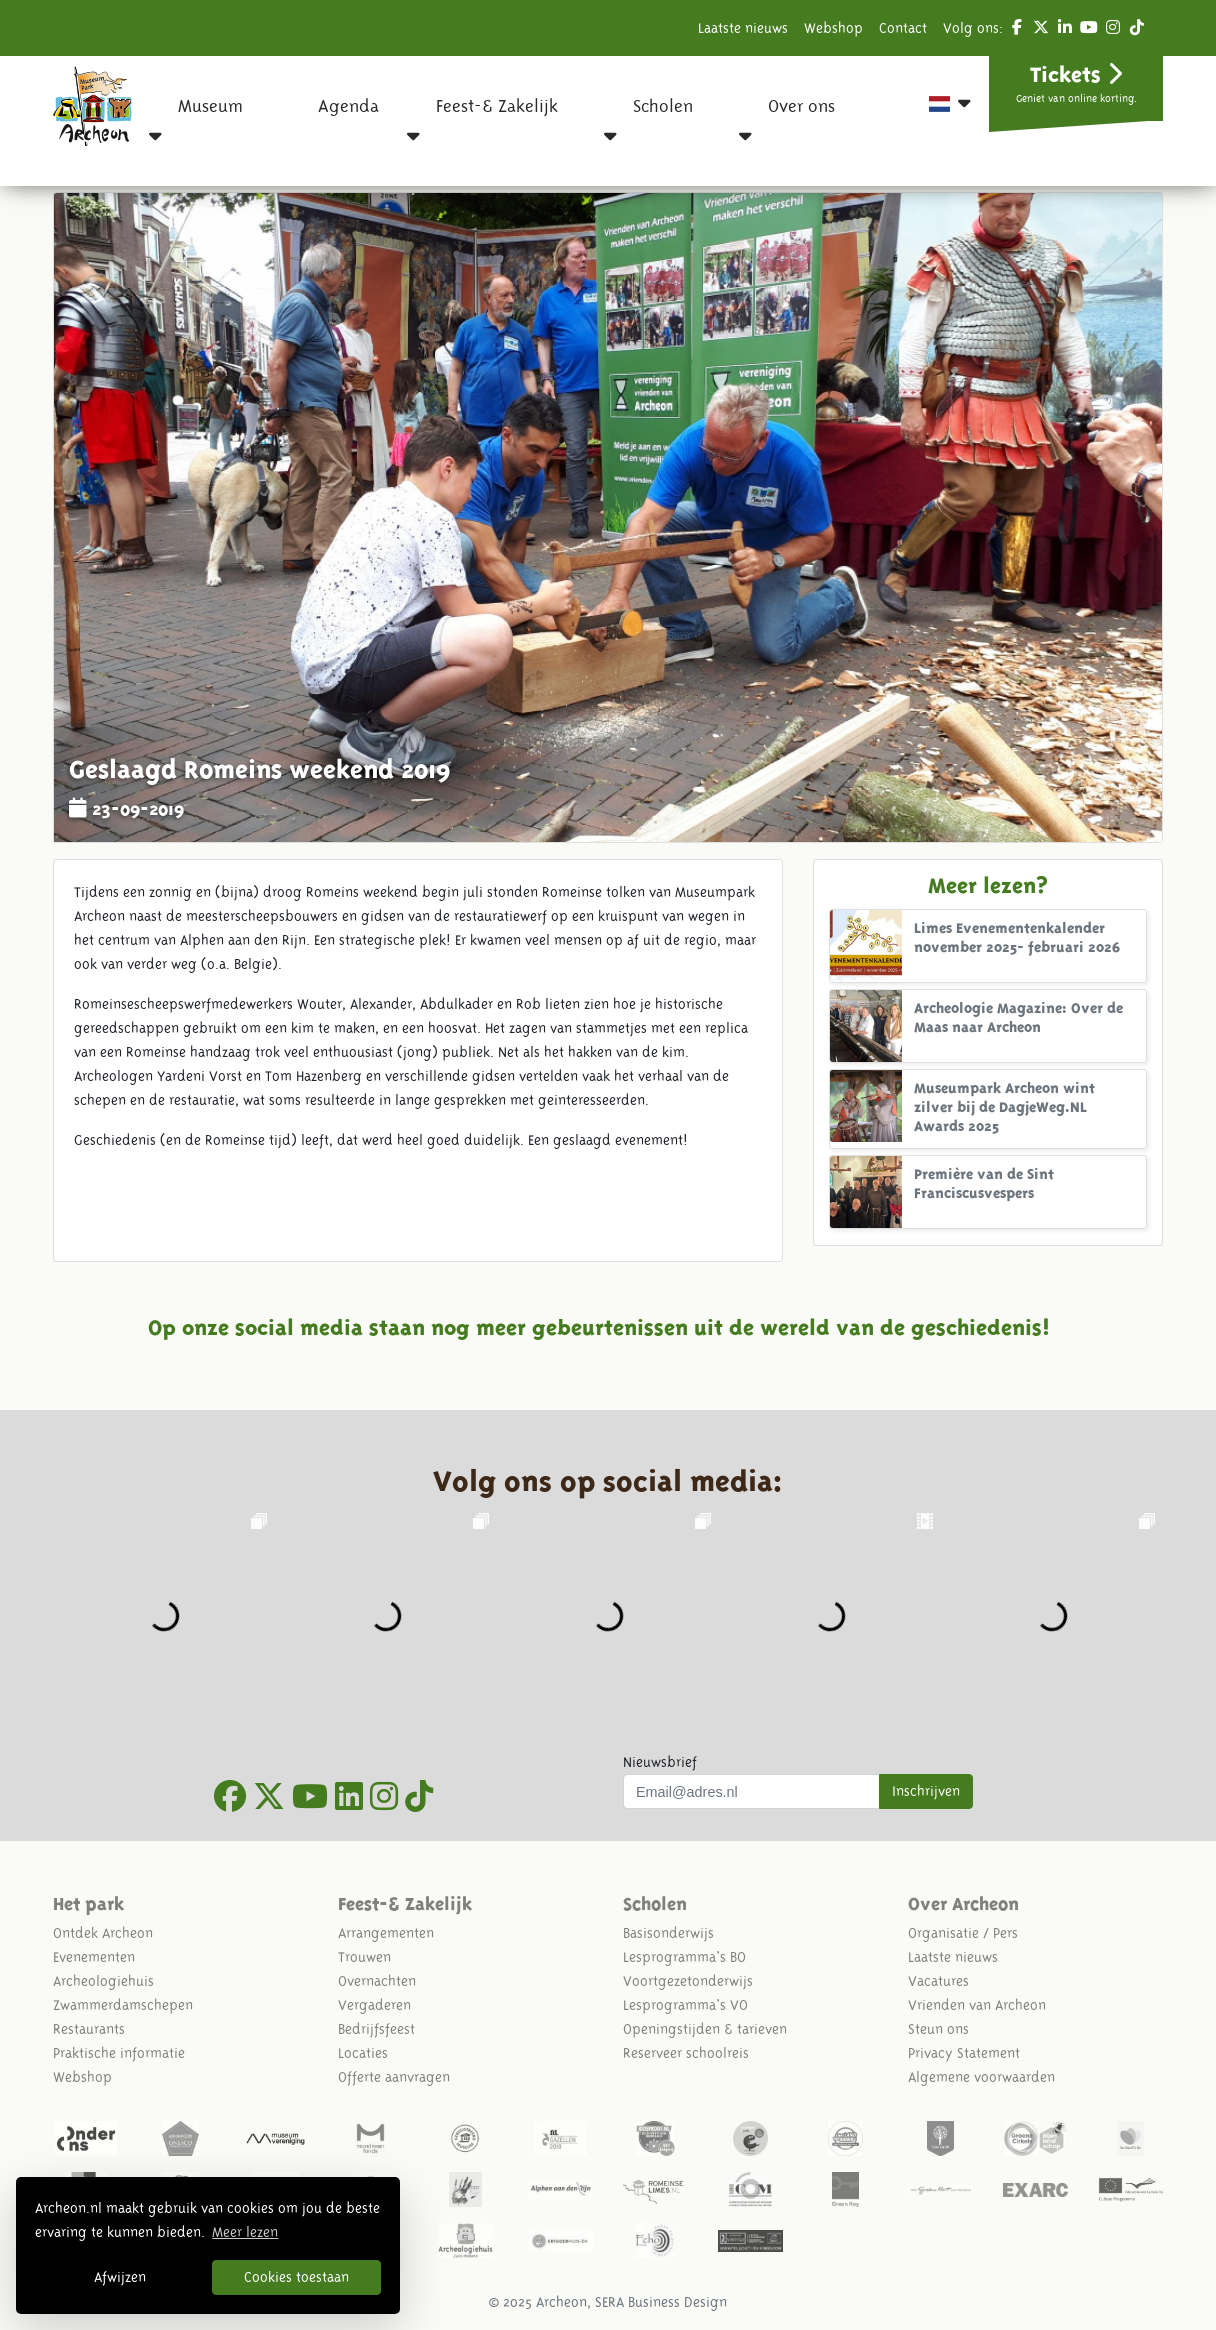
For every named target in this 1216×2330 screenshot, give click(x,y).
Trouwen (364, 1957)
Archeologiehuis (103, 1981)
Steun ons (938, 2029)
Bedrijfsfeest (376, 2029)
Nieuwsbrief (660, 1762)
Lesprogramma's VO (685, 2005)
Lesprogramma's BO (684, 1957)
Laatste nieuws (743, 28)
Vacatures (938, 1981)
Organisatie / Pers (963, 1933)
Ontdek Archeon (103, 1933)
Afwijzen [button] (120, 2277)
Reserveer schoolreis (686, 2053)
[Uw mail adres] (751, 1792)
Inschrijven (926, 1791)
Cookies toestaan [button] (296, 2277)
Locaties (363, 2053)
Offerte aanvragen (394, 2077)
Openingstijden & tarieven (705, 2029)
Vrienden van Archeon (977, 2005)
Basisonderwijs (668, 1933)
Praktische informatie (119, 2053)
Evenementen (94, 1957)
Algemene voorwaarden (981, 2077)
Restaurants (89, 2029)
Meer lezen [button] (245, 2232)
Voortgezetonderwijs (688, 1981)
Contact (903, 28)
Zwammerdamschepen (123, 2005)
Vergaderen (374, 2005)
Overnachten (377, 1981)
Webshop (833, 28)
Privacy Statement (964, 2053)
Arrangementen (386, 1933)
